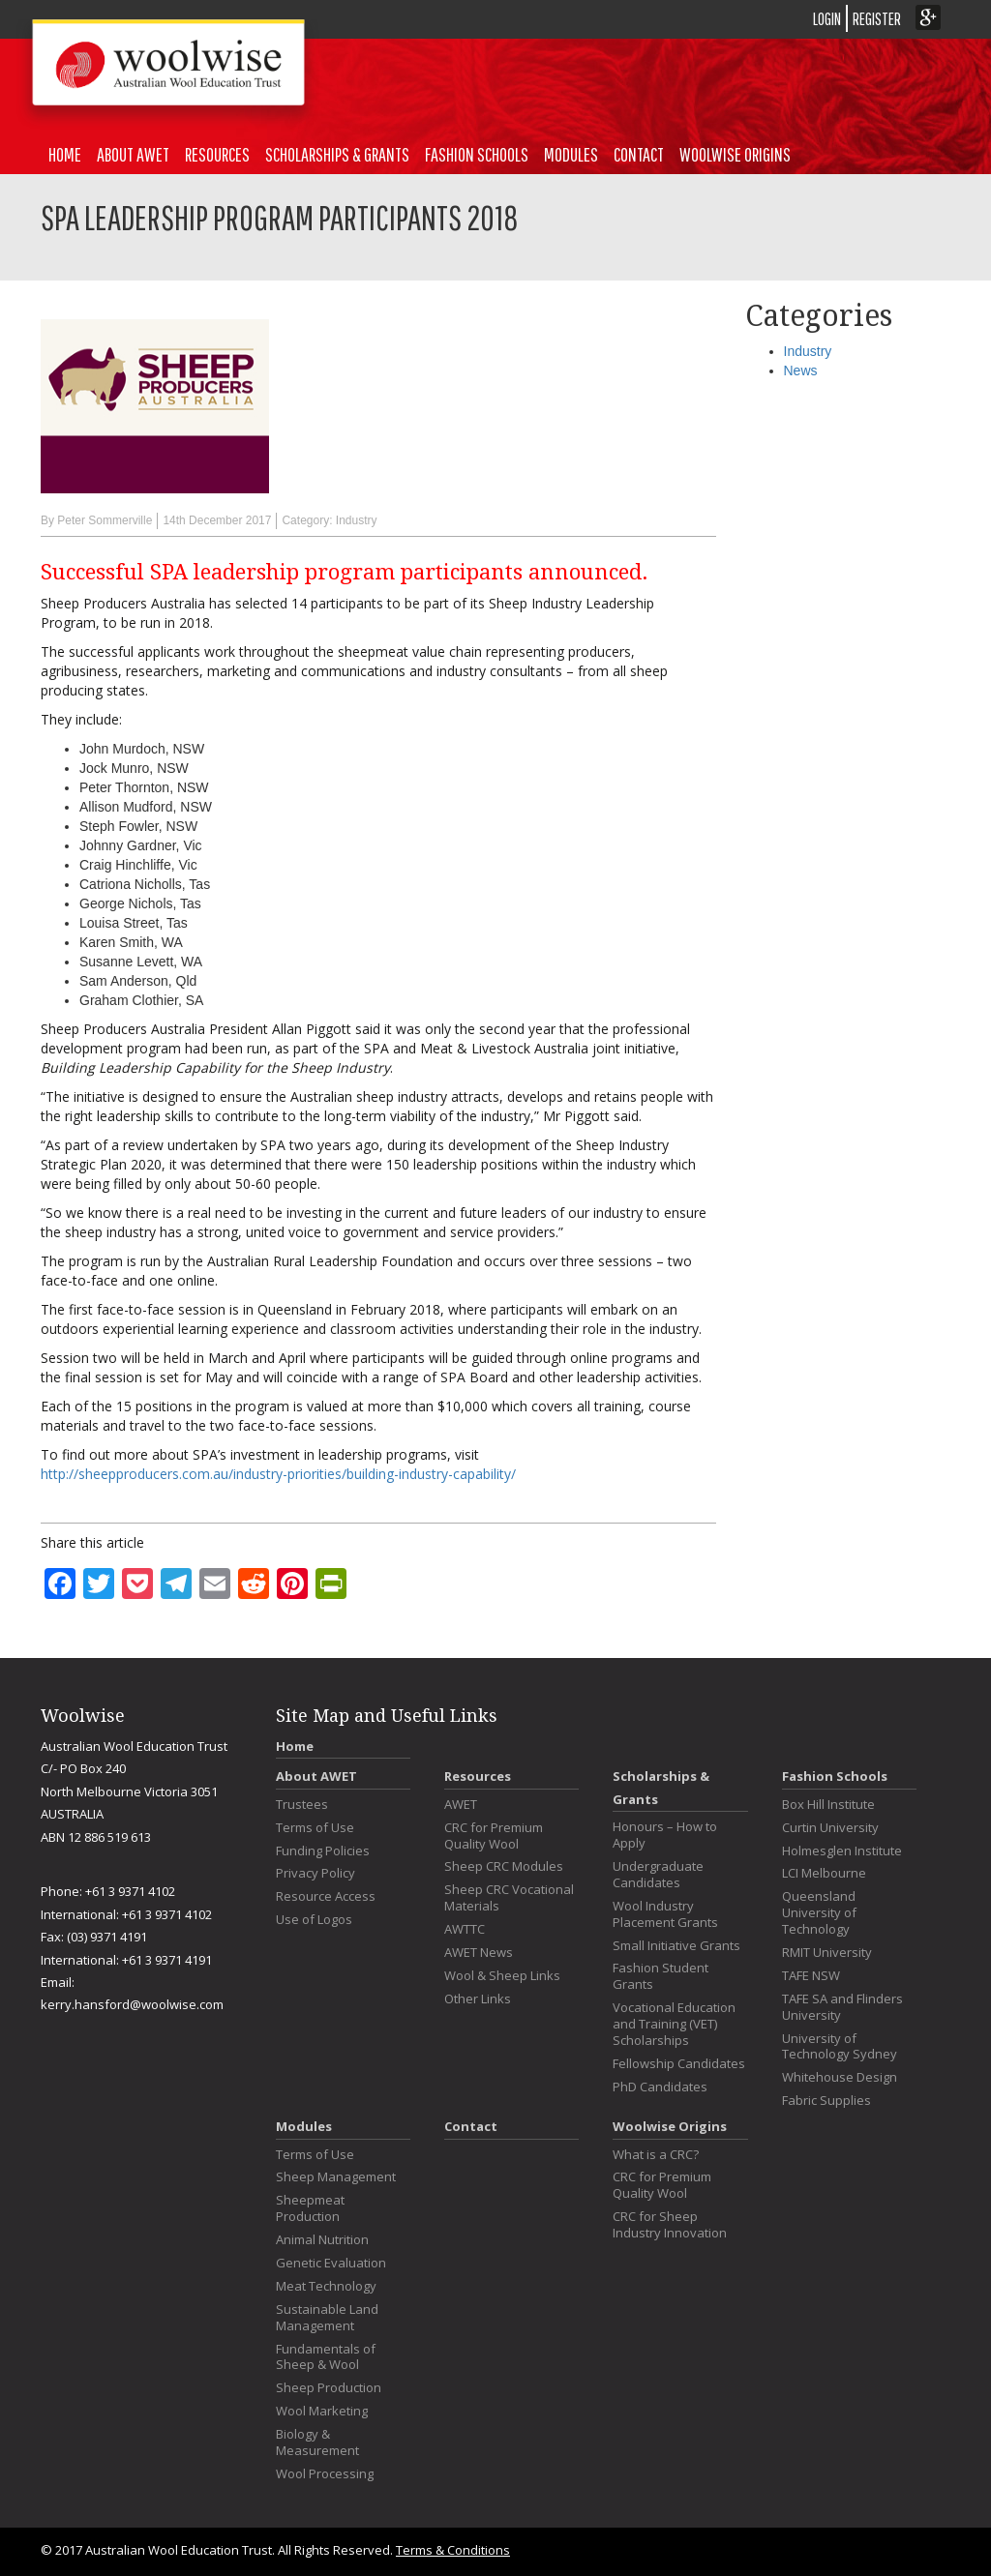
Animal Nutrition (322, 2240)
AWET (460, 1804)
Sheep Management (336, 2177)
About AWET (133, 154)
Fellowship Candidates (679, 2064)
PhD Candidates (660, 2087)
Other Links (477, 1999)
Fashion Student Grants (660, 1976)
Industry (356, 520)
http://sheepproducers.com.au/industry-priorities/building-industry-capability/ (278, 1474)
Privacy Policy (315, 1873)
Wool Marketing (322, 2411)
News (801, 370)
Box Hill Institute (828, 1804)
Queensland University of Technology (819, 1913)
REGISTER (877, 19)
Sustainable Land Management (327, 2317)
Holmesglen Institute (842, 1851)
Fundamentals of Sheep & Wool (325, 2357)
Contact (639, 154)
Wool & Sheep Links (502, 1976)
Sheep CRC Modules (503, 1866)
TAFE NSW (811, 1976)
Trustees (302, 1804)
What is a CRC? (656, 2155)
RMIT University (827, 1952)
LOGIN (827, 19)
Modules (571, 154)
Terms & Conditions (453, 2550)
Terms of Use (315, 1828)
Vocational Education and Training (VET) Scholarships (674, 2024)
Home (64, 154)
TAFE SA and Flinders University (842, 2007)
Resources (217, 154)
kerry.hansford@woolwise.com (132, 2004)
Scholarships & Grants (337, 154)
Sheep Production (328, 2388)
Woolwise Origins (735, 154)
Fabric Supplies (826, 2100)
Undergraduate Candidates (658, 1874)
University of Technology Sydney (839, 2046)
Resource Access (325, 1896)
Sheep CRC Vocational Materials (509, 1897)
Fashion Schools (476, 154)
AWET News (478, 1952)
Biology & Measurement (317, 2442)
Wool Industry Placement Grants (665, 1914)
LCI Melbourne (824, 1873)
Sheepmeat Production (310, 2208)
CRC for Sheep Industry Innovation (670, 2224)
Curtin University (830, 1828)
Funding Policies (323, 1851)
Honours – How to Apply (665, 1835)
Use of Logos (314, 1919)
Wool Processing (325, 2474)
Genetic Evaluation (331, 2263)
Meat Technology (326, 2286)
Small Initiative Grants (676, 1946)
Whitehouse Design (839, 2077)
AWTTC (464, 1929)
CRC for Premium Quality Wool (493, 1836)
